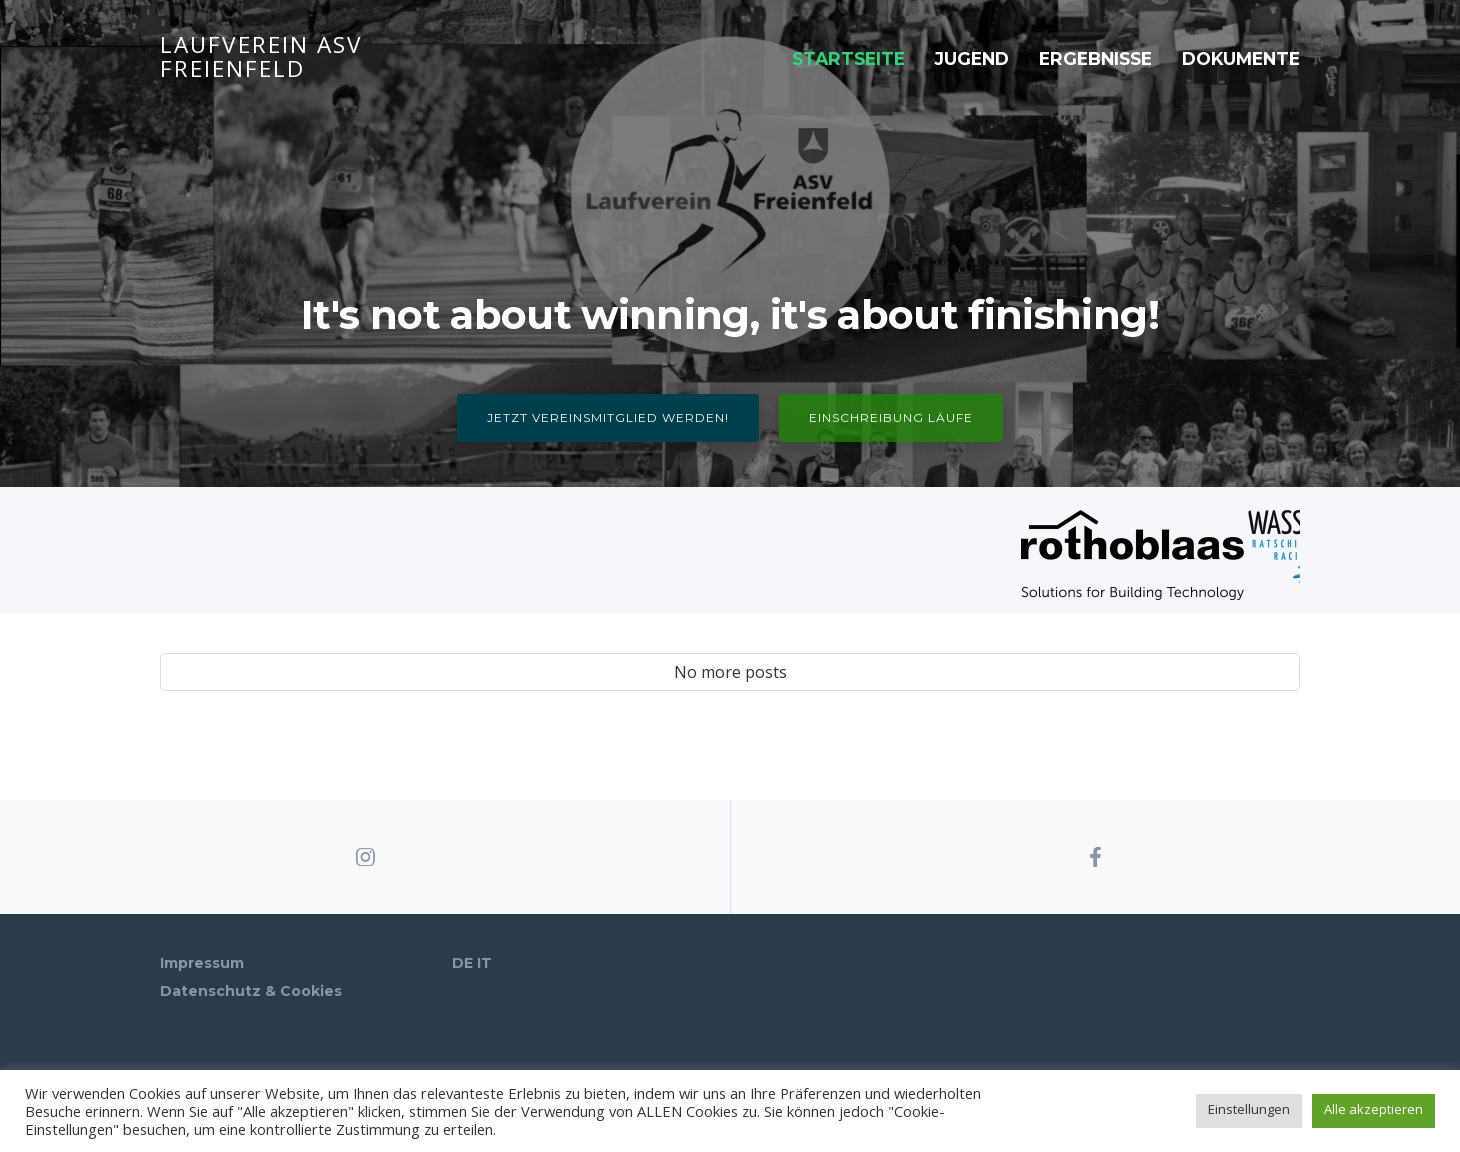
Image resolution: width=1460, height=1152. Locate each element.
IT (484, 963)
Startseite (848, 58)
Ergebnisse (1095, 58)
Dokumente (1241, 58)
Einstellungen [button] (1249, 1109)
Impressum (202, 963)
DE (462, 963)
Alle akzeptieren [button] (1373, 1109)
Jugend (972, 58)
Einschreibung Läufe (891, 417)
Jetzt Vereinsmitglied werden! (608, 417)
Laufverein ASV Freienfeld (261, 58)
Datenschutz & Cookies (251, 991)
